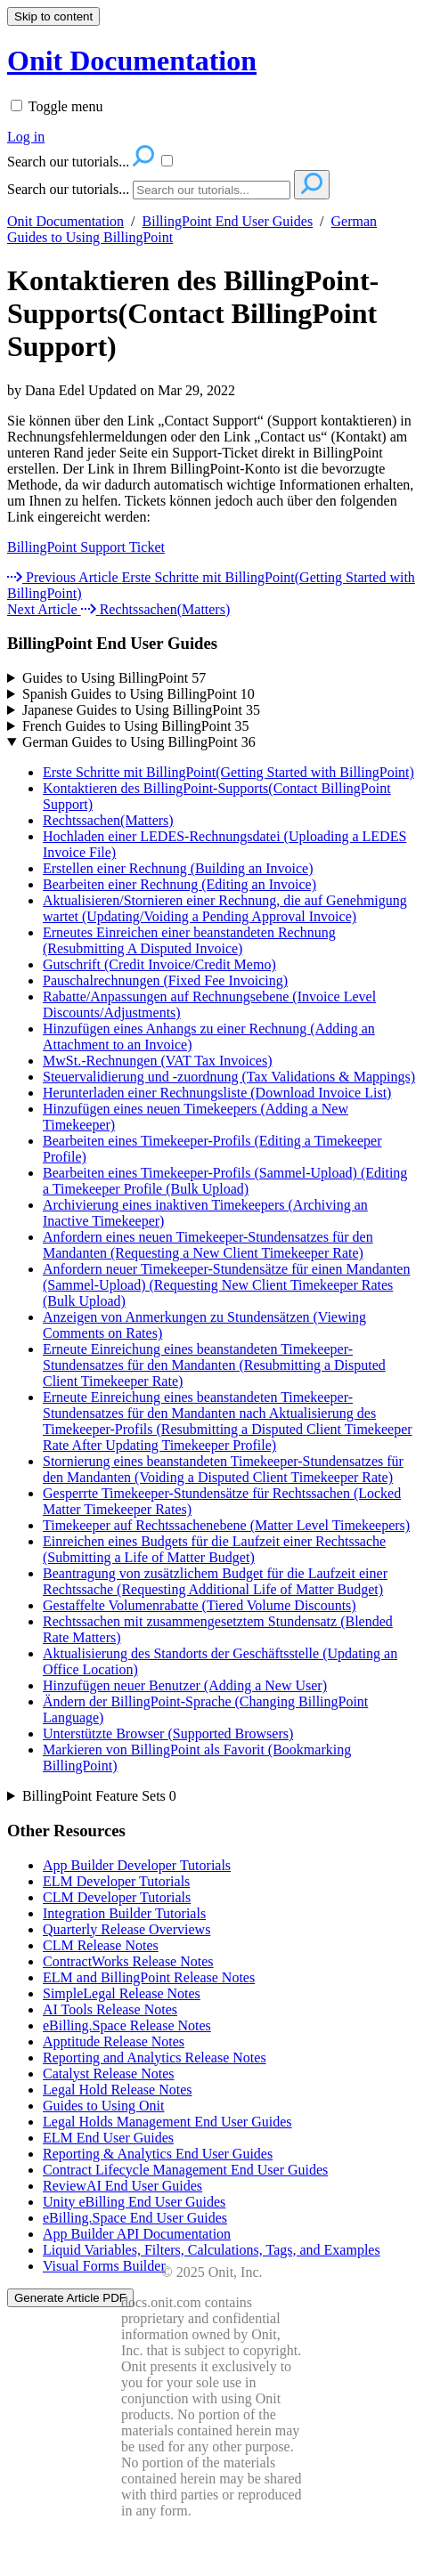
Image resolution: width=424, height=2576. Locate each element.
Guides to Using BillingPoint (114, 677)
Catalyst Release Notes (109, 2073)
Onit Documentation (65, 221)
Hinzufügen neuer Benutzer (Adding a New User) (185, 1685)
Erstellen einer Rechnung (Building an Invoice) (178, 868)
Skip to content (53, 16)
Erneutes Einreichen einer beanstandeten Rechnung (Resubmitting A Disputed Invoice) (189, 940)
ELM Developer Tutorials (116, 1881)
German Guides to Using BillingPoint (139, 741)
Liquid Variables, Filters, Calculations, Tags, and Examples (211, 2249)
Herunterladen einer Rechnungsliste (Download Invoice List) (217, 1092)
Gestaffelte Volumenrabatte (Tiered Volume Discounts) (199, 1605)
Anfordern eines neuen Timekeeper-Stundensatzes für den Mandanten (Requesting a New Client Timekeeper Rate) (208, 1244)
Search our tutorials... (68, 189)
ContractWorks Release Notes (128, 1961)
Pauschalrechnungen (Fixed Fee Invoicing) (165, 980)
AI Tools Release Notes (110, 2009)
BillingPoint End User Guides (228, 221)
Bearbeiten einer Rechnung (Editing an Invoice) (179, 884)
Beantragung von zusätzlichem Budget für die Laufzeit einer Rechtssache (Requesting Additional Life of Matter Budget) (215, 1581)
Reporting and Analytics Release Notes (154, 2057)
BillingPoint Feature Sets (99, 1795)
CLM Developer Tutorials (117, 1897)
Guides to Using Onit (103, 2105)
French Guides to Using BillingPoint (135, 725)
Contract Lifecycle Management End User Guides (185, 2169)
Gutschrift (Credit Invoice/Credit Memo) (159, 964)
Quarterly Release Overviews (126, 1929)
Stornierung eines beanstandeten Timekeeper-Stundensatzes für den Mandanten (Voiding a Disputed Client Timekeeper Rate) (223, 1469)
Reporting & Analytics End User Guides (158, 2153)
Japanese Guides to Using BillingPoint (141, 709)
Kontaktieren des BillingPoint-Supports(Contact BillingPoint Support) (193, 313)
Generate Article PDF (70, 2298)
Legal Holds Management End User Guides (167, 2121)
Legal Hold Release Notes (117, 2089)
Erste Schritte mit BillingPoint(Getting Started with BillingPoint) (228, 772)
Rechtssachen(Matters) (108, 820)
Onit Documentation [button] (132, 61)
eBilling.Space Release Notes (127, 2025)
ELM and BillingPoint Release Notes (149, 1977)
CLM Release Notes (101, 1945)
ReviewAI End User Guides (122, 2185)
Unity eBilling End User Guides (134, 2201)
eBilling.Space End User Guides (135, 2217)
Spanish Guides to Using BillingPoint (138, 693)
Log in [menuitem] (26, 136)
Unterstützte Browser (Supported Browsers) (168, 1733)
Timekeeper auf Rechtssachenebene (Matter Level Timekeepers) (226, 1525)
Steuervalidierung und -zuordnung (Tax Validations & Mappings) (229, 1076)
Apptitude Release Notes (113, 2041)
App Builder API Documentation (137, 2233)
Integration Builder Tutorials (124, 1913)
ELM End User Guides (108, 2137)
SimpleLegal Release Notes (121, 1993)
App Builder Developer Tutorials (137, 1865)
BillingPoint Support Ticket (86, 547)
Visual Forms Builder (104, 2265)
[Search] (211, 190)
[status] (212, 547)
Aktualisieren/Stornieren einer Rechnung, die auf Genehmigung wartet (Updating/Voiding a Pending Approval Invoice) (225, 908)
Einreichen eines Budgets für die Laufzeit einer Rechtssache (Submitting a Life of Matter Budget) (214, 1549)
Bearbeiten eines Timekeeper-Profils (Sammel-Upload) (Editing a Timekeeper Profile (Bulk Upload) (225, 1180)
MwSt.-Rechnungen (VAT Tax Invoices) (158, 1060)
